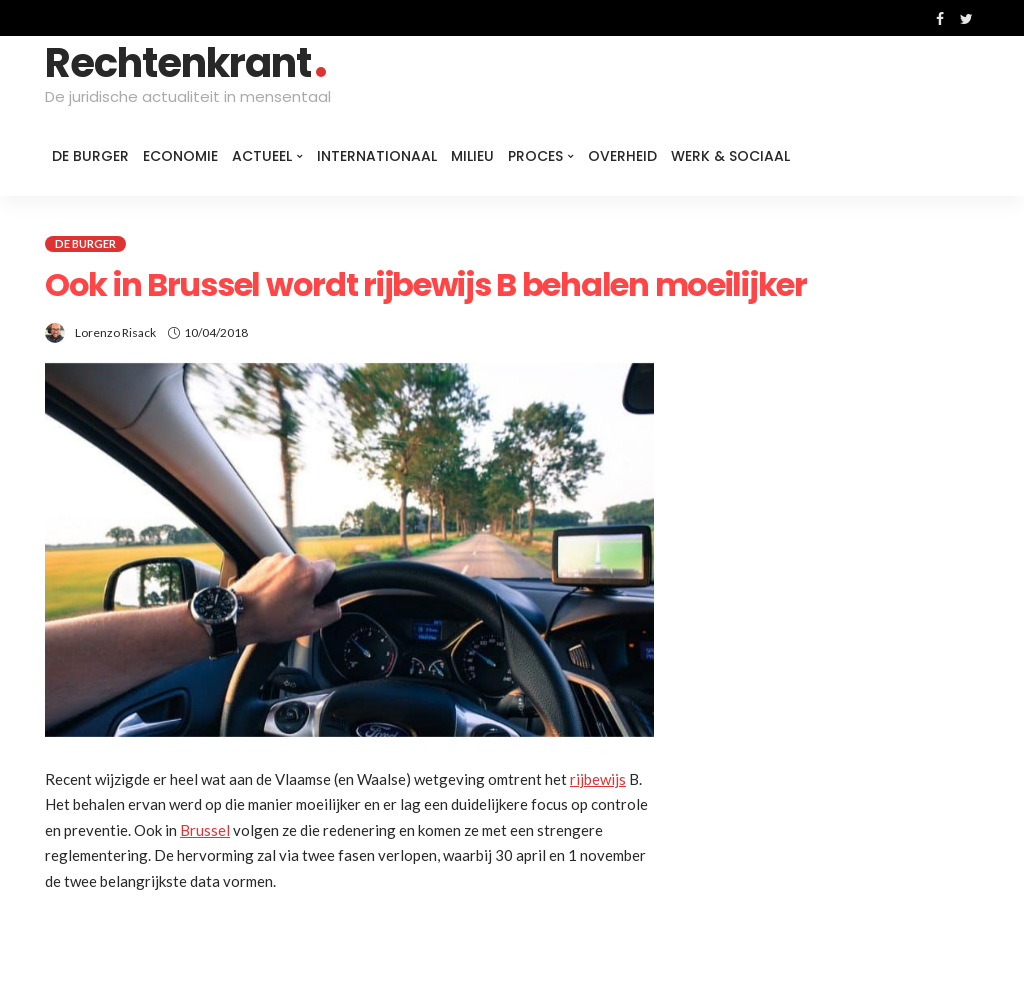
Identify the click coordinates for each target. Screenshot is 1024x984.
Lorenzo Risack (115, 332)
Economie (180, 156)
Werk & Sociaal (730, 156)
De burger (90, 156)
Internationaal (377, 156)
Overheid (622, 156)
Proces (535, 156)
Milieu (472, 156)
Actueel (262, 156)
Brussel (205, 830)
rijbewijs (598, 779)
